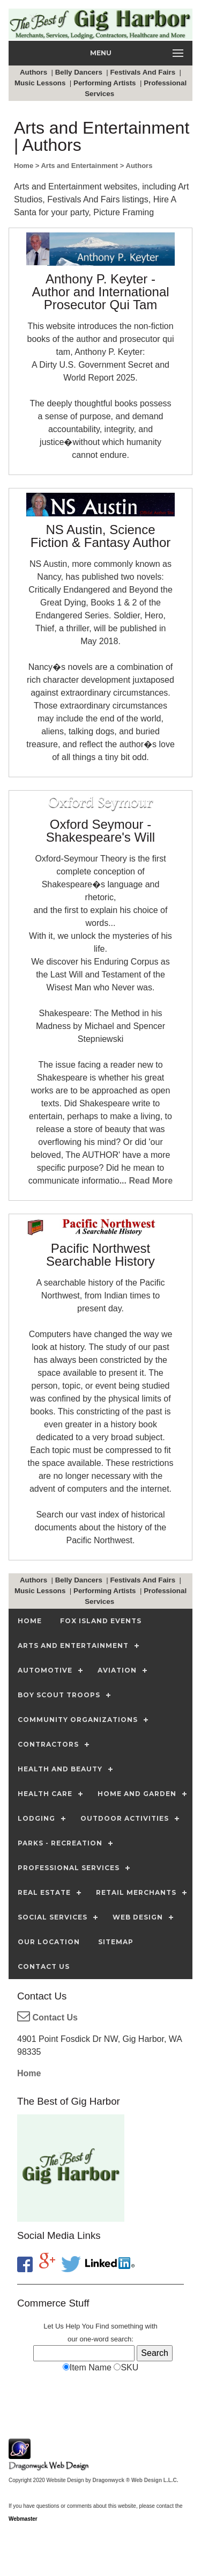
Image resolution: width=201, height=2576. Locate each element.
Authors (34, 72)
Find (102, 2326)
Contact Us (47, 2017)
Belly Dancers (80, 72)
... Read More (146, 1180)
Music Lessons (41, 83)
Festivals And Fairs (143, 72)
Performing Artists (105, 83)
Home (29, 2073)
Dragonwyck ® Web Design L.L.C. (135, 2480)
